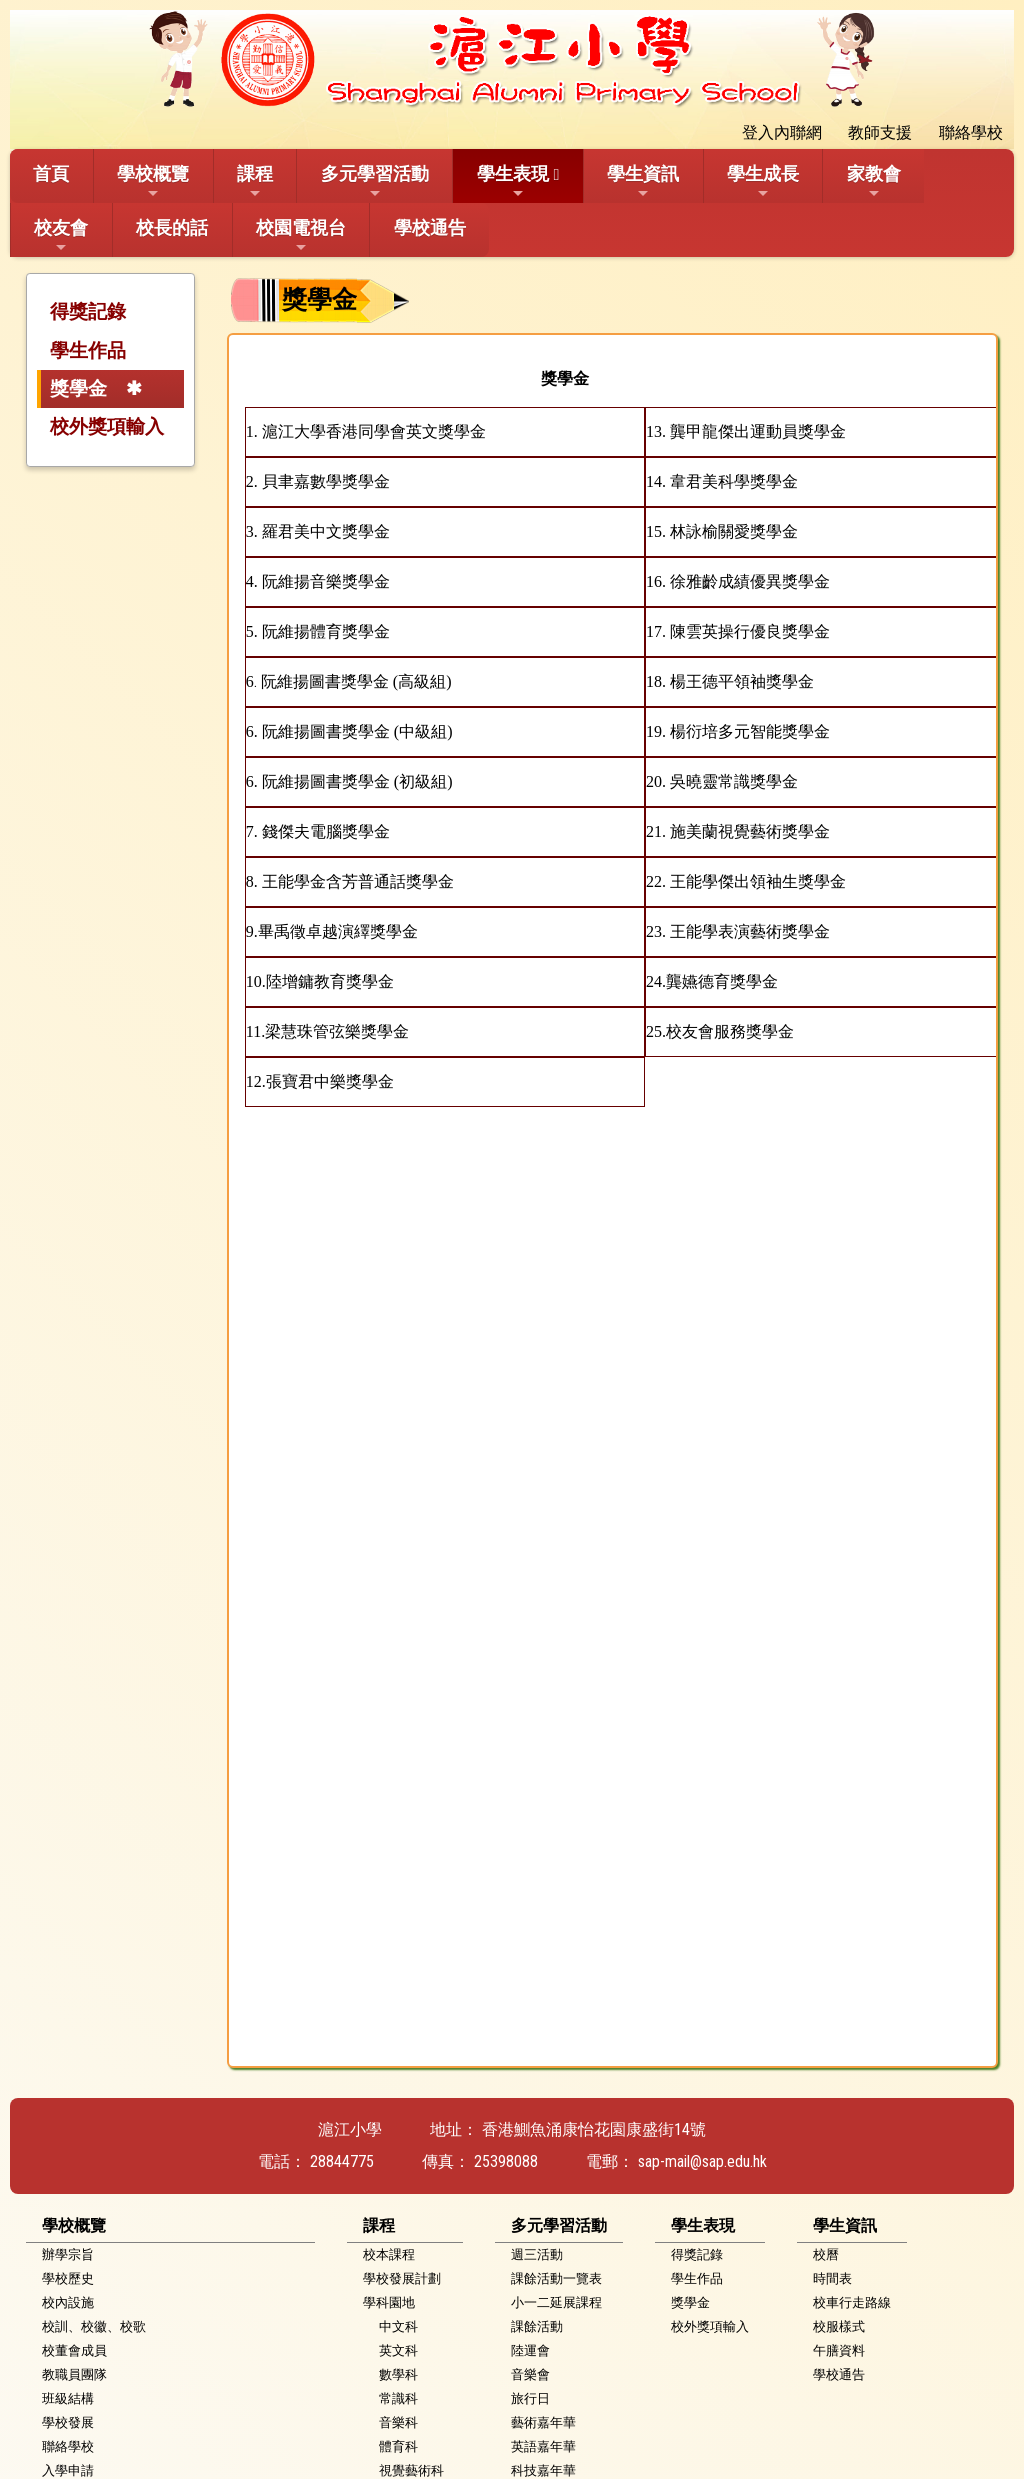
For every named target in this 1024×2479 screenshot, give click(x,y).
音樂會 (530, 2374)
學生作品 (88, 350)
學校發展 (68, 2422)
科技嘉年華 (543, 2470)
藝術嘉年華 (543, 2422)
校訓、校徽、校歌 (94, 2326)
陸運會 (530, 2350)
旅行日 (530, 2398)
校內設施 (68, 2302)
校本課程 (389, 2254)
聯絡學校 (68, 2446)
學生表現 (513, 182)
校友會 (61, 236)
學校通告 (430, 227)
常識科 (398, 2398)
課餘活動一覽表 (556, 2278)
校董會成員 (74, 2350)
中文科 (398, 2326)
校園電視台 (301, 236)
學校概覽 (153, 182)
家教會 (874, 182)
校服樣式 (839, 2326)
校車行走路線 (852, 2302)
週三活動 (537, 2254)
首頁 (51, 173)
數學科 (398, 2374)
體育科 (398, 2446)
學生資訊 (643, 182)
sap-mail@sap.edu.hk (702, 2161)
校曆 (826, 2254)
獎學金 (78, 388)
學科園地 (389, 2302)
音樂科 (398, 2422)
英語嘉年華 (543, 2446)
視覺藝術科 (411, 2470)
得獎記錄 (88, 311)
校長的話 (172, 227)
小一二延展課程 (556, 2302)
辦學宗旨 (68, 2254)
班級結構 (68, 2398)
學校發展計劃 (402, 2278)
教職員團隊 (74, 2374)
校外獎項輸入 (107, 426)
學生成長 (763, 182)
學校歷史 (68, 2278)
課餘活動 (537, 2326)
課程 (255, 182)
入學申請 (68, 2470)
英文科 (398, 2350)
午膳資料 (839, 2350)
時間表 (832, 2278)
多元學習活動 (375, 182)
